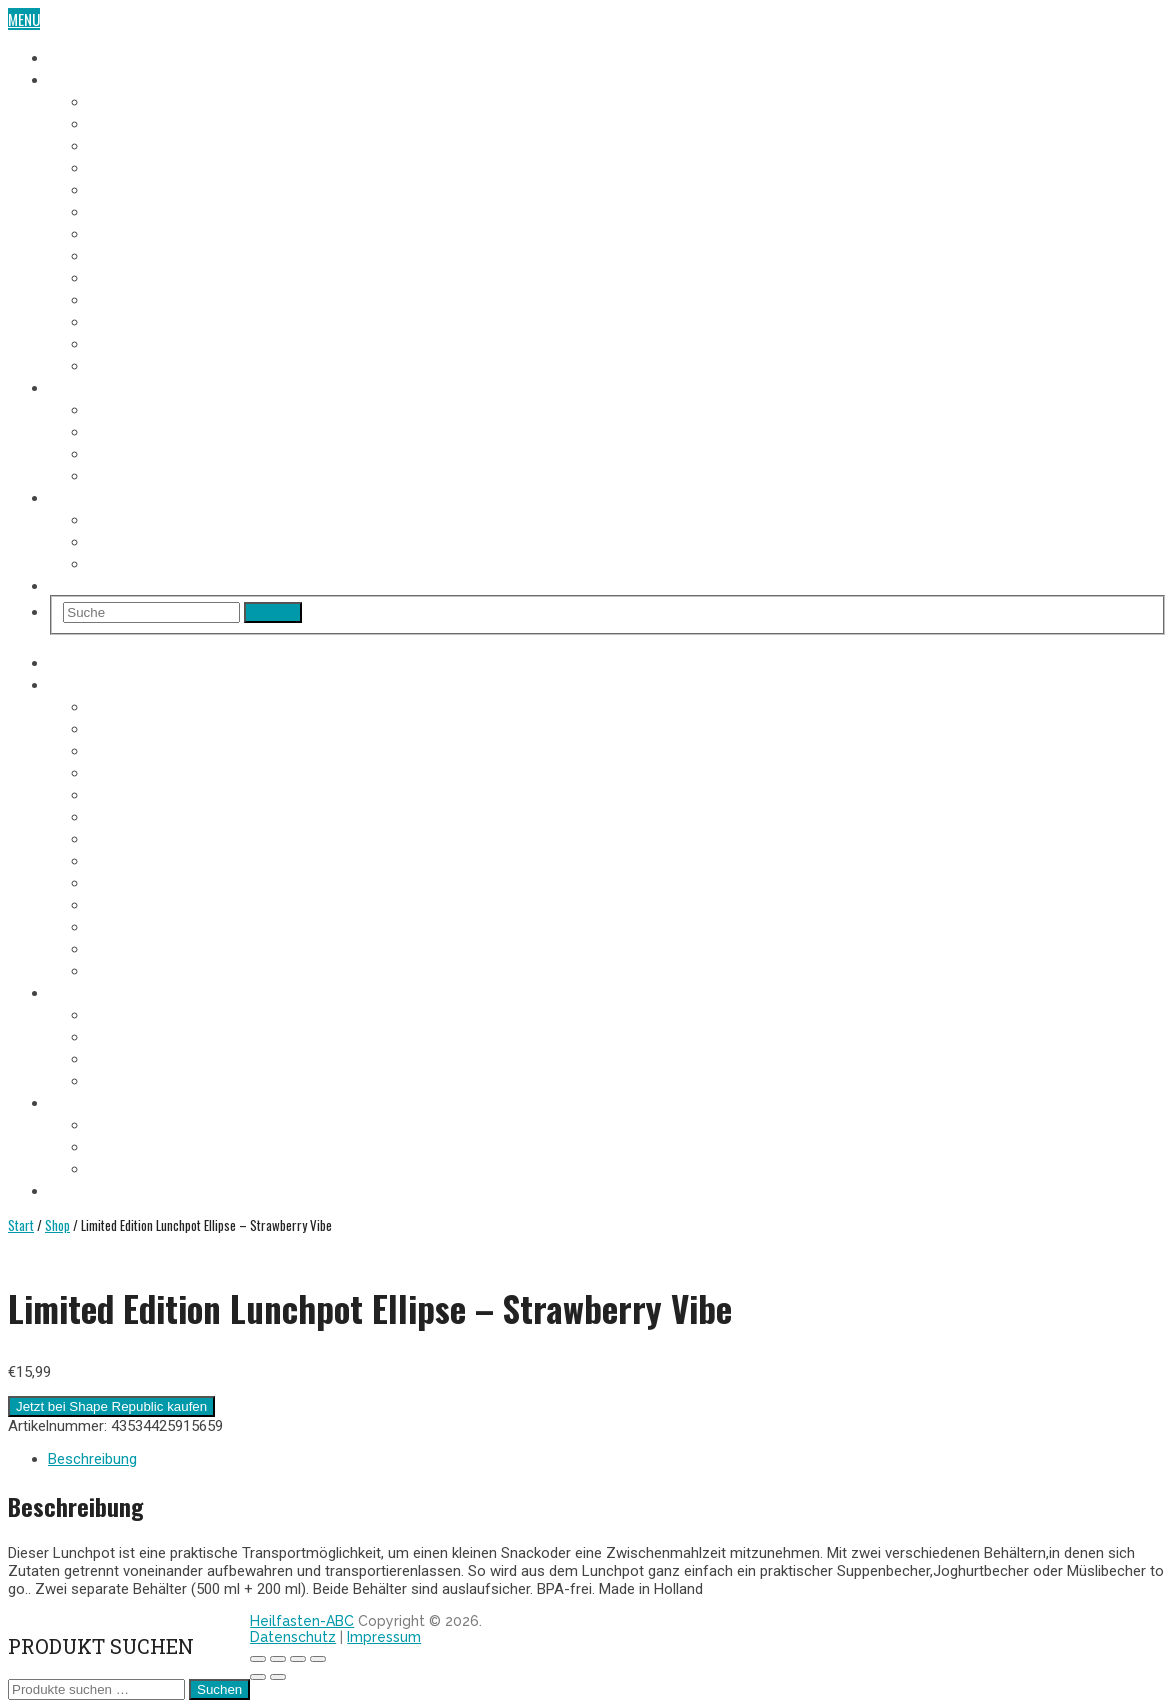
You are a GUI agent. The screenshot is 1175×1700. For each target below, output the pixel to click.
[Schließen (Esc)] (318, 1659)
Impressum (384, 1637)
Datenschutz (293, 1637)
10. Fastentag (130, 298)
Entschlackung (138, 474)
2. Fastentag (127, 122)
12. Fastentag (130, 342)
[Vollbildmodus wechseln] (278, 1659)
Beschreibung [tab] (92, 1459)
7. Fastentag (127, 232)
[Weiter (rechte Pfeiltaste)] (278, 1677)
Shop (64, 584)
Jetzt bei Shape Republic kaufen (111, 1406)
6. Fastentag (127, 210)
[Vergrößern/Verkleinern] (258, 1659)
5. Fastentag (127, 188)
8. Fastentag (127, 254)
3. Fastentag (127, 144)
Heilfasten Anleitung (115, 386)
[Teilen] (298, 1659)
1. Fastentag (126, 100)
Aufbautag (121, 364)
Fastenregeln (130, 430)
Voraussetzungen (145, 408)
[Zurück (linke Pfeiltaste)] (258, 1677)
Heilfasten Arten (141, 452)
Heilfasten (81, 56)
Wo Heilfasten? (136, 518)
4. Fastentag (127, 166)
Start (21, 1225)
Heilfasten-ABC (302, 1621)
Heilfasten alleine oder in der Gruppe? (210, 540)
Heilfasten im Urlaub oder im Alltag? (205, 562)
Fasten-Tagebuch (102, 78)
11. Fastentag (129, 320)
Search (273, 612)
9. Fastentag (127, 276)
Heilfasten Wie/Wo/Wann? (130, 496)
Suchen (219, 1689)
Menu (24, 19)
